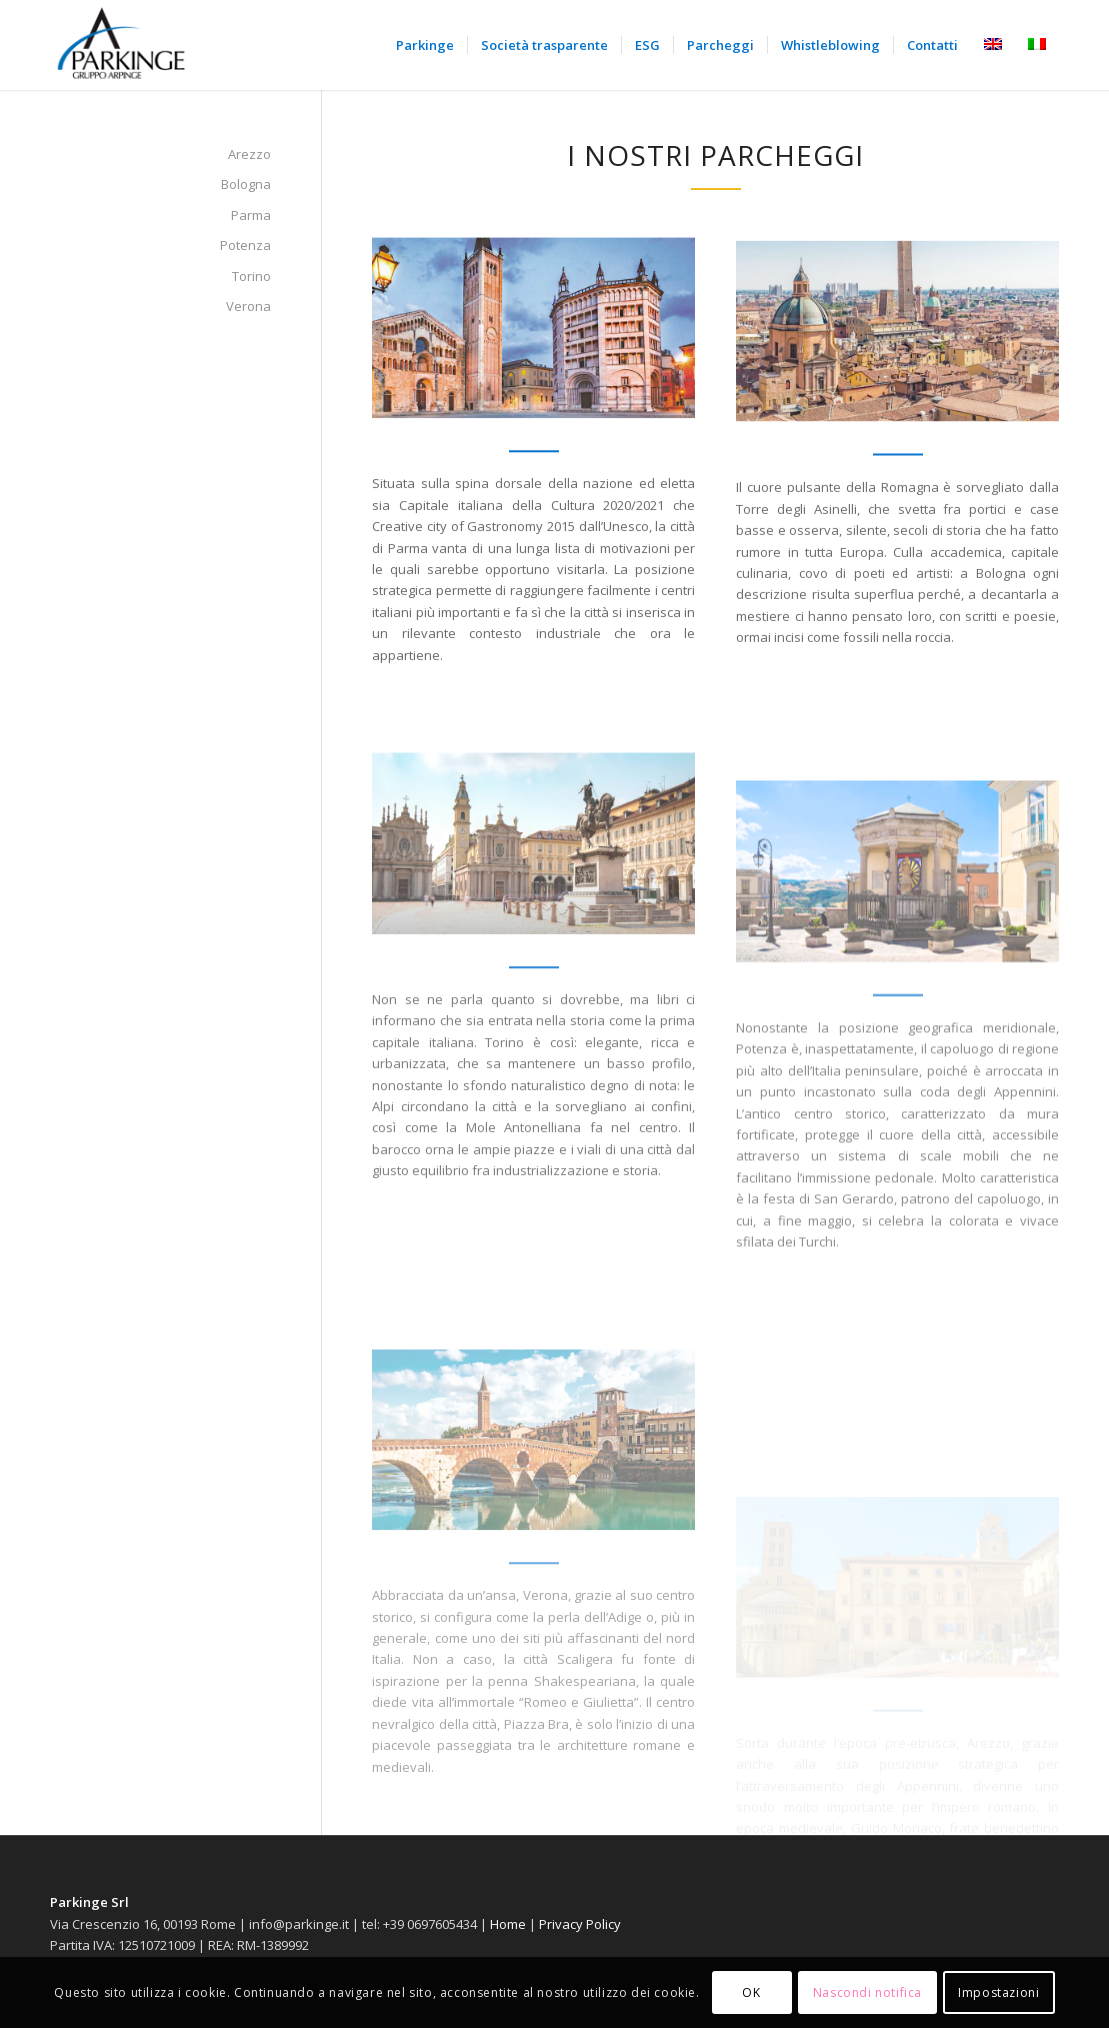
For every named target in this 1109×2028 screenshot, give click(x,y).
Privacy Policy (580, 1924)
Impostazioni (998, 1992)
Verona (248, 306)
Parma (251, 215)
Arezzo (249, 154)
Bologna (246, 184)
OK (751, 1992)
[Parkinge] (122, 45)
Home (508, 1924)
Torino (251, 276)
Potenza (245, 245)
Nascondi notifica (867, 1992)
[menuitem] (425, 45)
